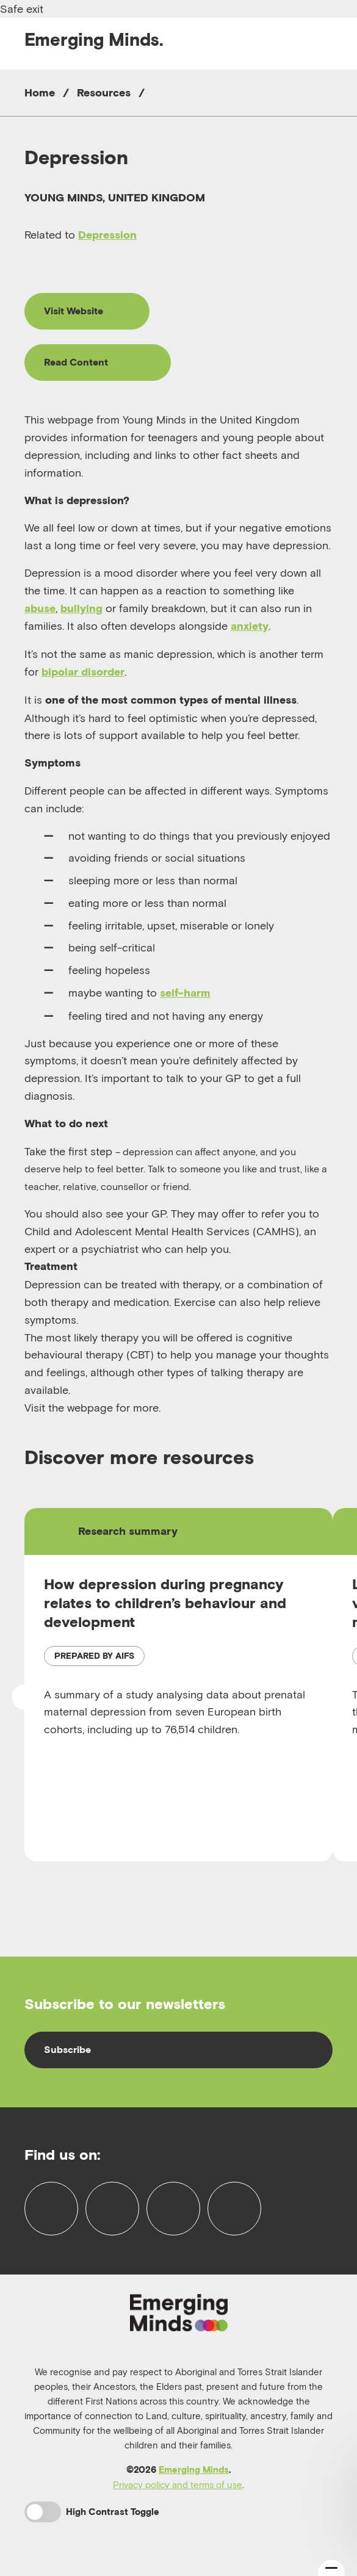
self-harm (185, 992)
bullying (81, 608)
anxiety (250, 625)
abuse (40, 608)
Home (39, 92)
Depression (107, 234)
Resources (104, 92)
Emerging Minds (194, 2469)
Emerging (94, 39)
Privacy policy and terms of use (177, 2484)
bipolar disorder (82, 671)
